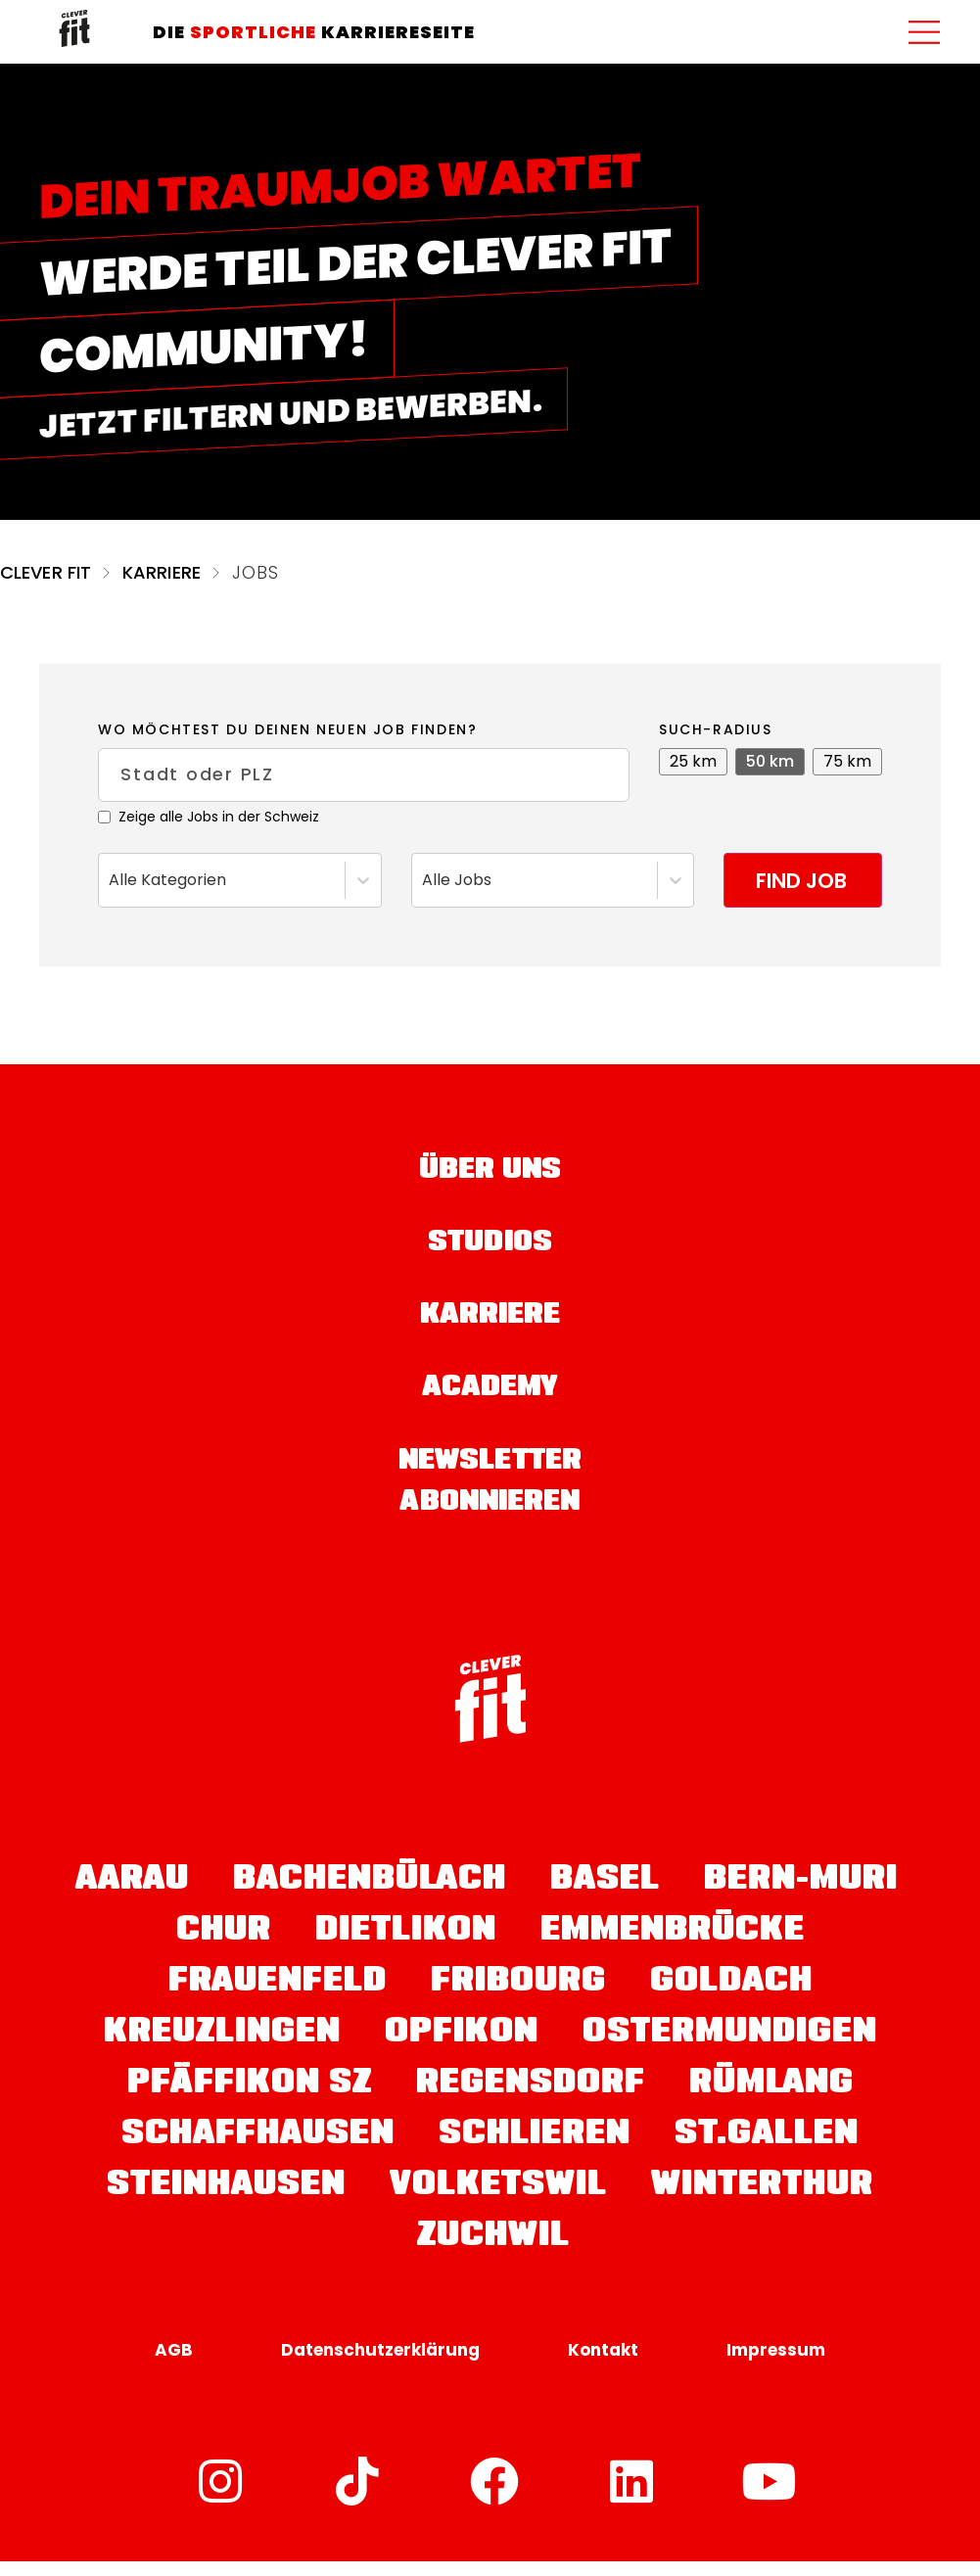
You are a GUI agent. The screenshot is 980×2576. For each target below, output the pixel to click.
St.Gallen (767, 2150)
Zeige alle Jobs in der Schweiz (208, 817)
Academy (490, 1400)
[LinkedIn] (632, 2495)
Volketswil (498, 2201)
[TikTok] (358, 2495)
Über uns (490, 1174)
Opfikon (461, 2048)
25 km (693, 761)
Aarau (132, 1895)
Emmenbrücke (672, 1946)
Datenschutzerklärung (380, 2364)
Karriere (161, 572)
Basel (605, 1895)
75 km (847, 761)
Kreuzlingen (222, 2048)
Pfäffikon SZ (249, 2099)
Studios (490, 1249)
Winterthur (762, 2201)
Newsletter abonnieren (489, 1496)
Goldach (731, 1997)
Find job (796, 881)
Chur (223, 1946)
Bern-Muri (801, 1895)
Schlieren (534, 2150)
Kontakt (603, 2364)
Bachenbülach (369, 1895)
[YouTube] (769, 2495)
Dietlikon (405, 1946)
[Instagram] (221, 2495)
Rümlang (771, 2099)
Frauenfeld (277, 1997)
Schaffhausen (258, 2150)
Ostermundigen (730, 2048)
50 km (770, 761)
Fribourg (518, 1997)
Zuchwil (493, 2252)
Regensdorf (530, 2099)
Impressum (775, 2364)
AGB (174, 2364)
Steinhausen (226, 2201)
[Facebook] (495, 2495)
